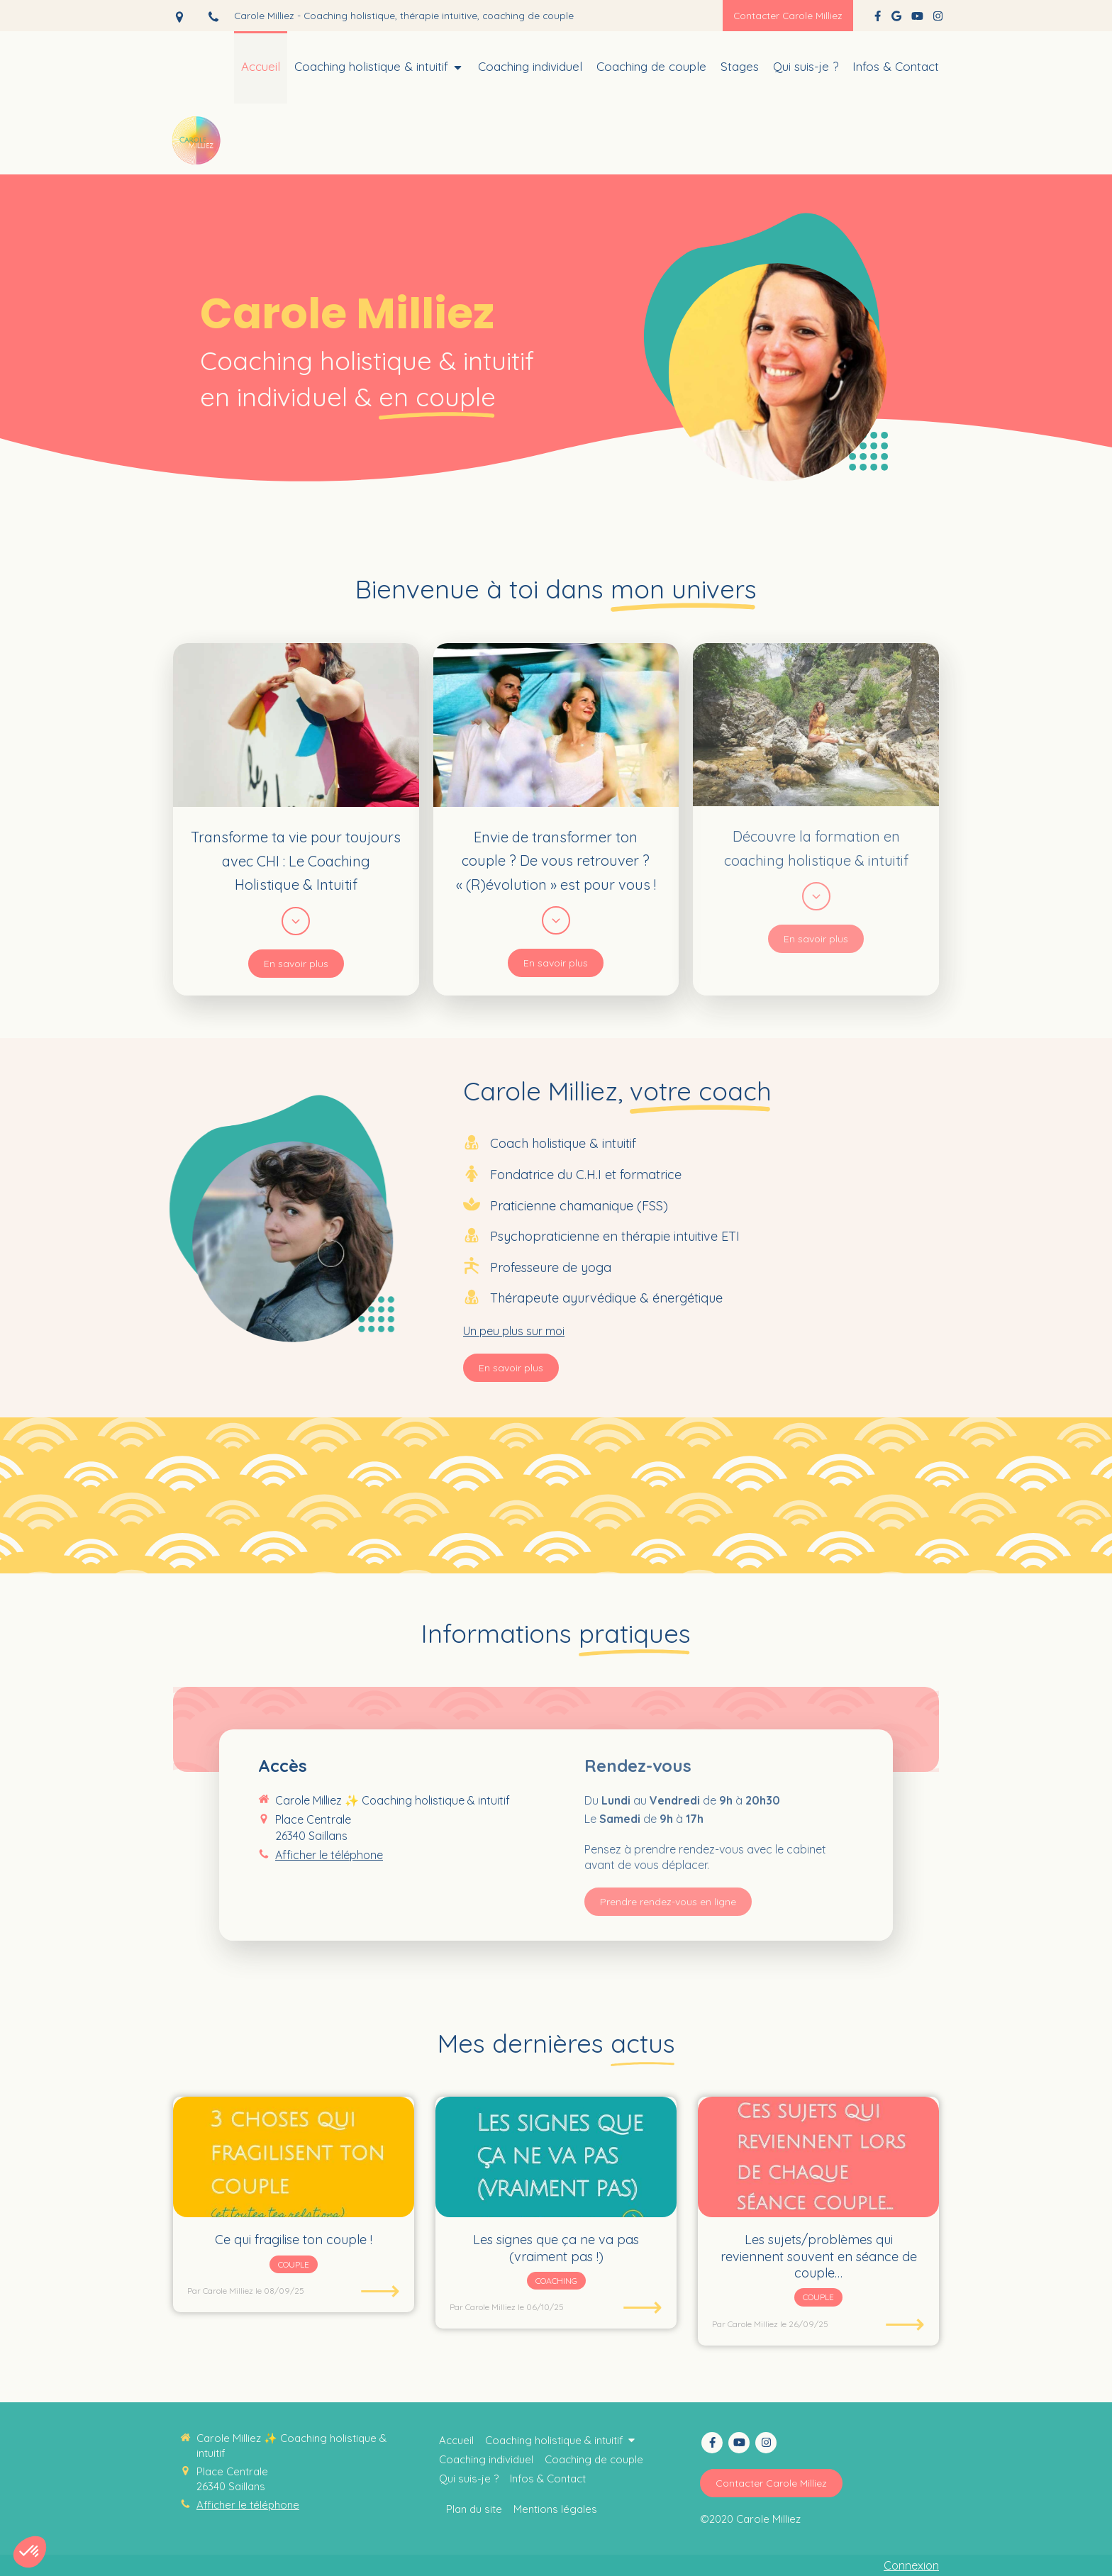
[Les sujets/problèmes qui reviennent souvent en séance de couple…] (818, 2157)
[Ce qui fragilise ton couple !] (293, 2157)
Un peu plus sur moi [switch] (514, 1331)
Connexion (911, 2565)
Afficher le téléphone (247, 2504)
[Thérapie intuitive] (651, 67)
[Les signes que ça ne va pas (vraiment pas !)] (556, 2157)
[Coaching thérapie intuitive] (260, 67)
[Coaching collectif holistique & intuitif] (805, 67)
